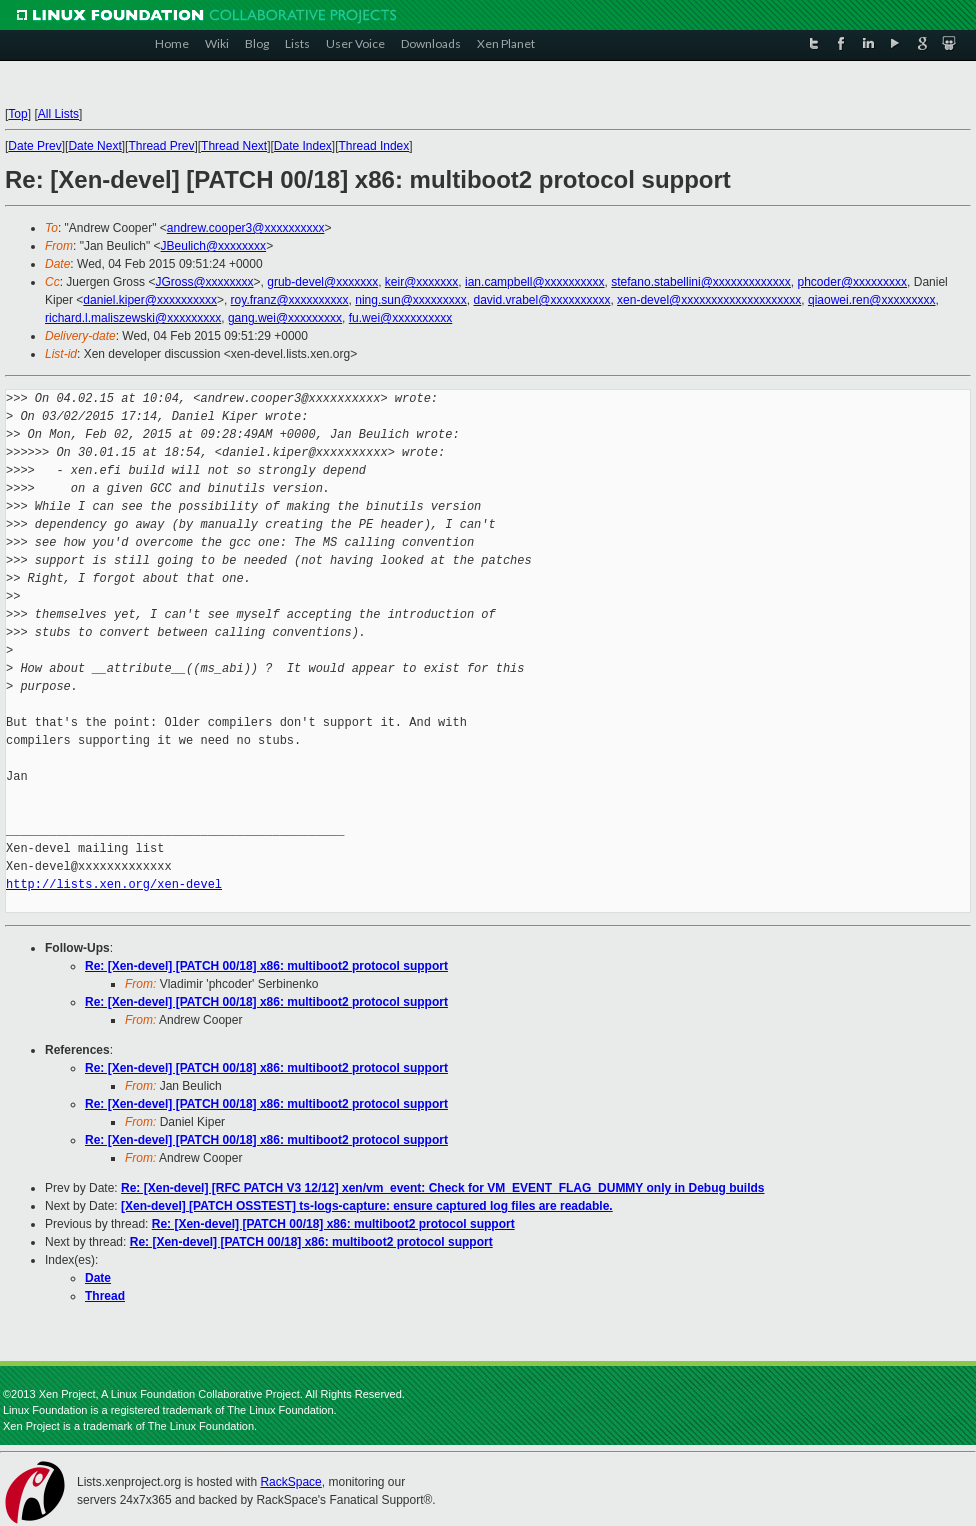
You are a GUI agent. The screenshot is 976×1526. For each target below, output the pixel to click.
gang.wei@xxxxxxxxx (285, 318)
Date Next (94, 146)
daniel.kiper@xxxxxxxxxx (150, 300)
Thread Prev (161, 146)
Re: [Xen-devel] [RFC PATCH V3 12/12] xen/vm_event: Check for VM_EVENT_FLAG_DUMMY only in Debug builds (442, 1188)
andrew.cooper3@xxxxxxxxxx (246, 228)
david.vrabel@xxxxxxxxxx (542, 300)
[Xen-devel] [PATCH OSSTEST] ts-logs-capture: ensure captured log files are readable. (367, 1206)
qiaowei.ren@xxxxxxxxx (872, 300)
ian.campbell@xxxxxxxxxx (535, 282)
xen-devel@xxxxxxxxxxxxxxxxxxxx (709, 300)
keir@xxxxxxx (422, 282)
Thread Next (234, 146)
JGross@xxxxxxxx (204, 282)
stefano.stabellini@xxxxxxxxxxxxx (701, 282)
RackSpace (290, 1482)
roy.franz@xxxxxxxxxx (290, 300)
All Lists (58, 114)
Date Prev (34, 146)
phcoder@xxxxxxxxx (853, 282)
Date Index (303, 146)
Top (17, 114)
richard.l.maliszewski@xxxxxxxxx (133, 318)
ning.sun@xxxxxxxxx (411, 300)
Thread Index (374, 146)
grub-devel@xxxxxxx (322, 282)
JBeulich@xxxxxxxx (214, 246)
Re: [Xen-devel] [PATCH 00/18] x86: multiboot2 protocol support (266, 966)
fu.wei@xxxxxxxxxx (401, 318)
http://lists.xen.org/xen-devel (114, 884)
